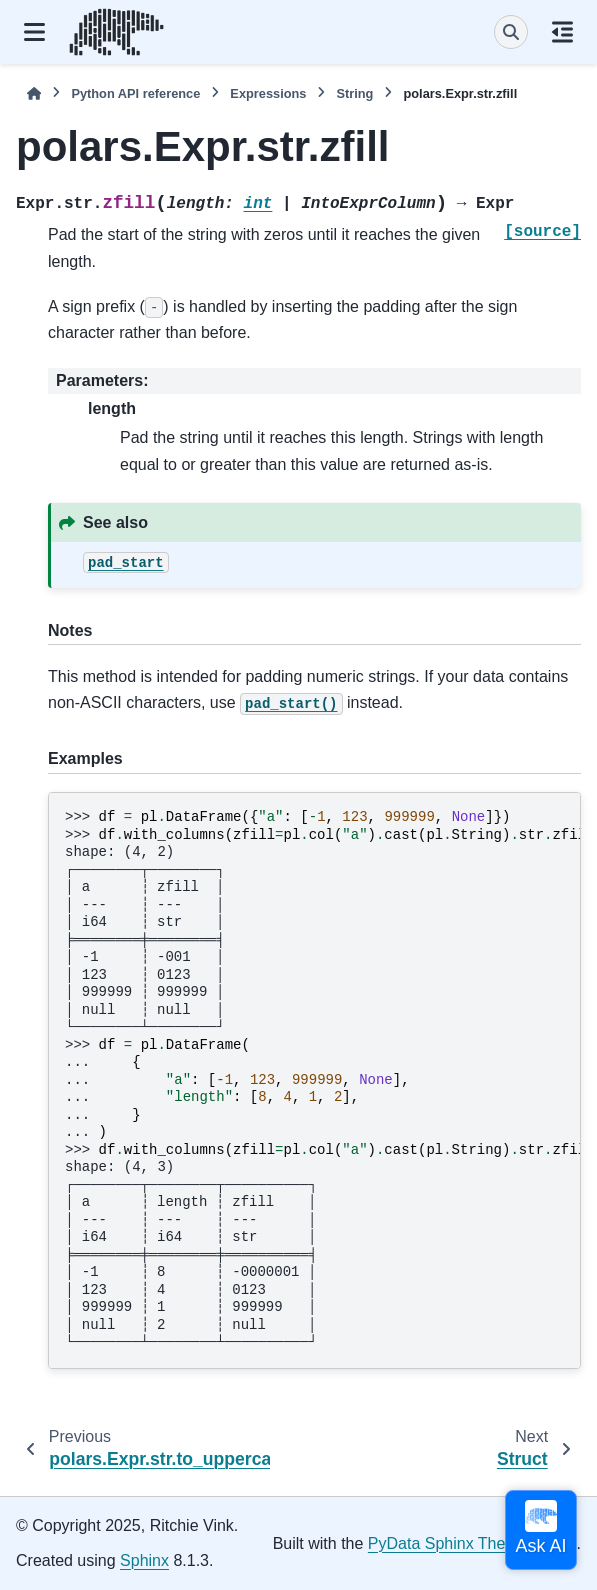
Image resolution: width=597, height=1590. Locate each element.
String (354, 93)
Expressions (268, 93)
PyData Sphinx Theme (448, 1543)
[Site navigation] (34, 32)
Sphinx (144, 1560)
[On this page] (562, 32)
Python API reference (135, 93)
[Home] (34, 93)
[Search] (511, 32)
